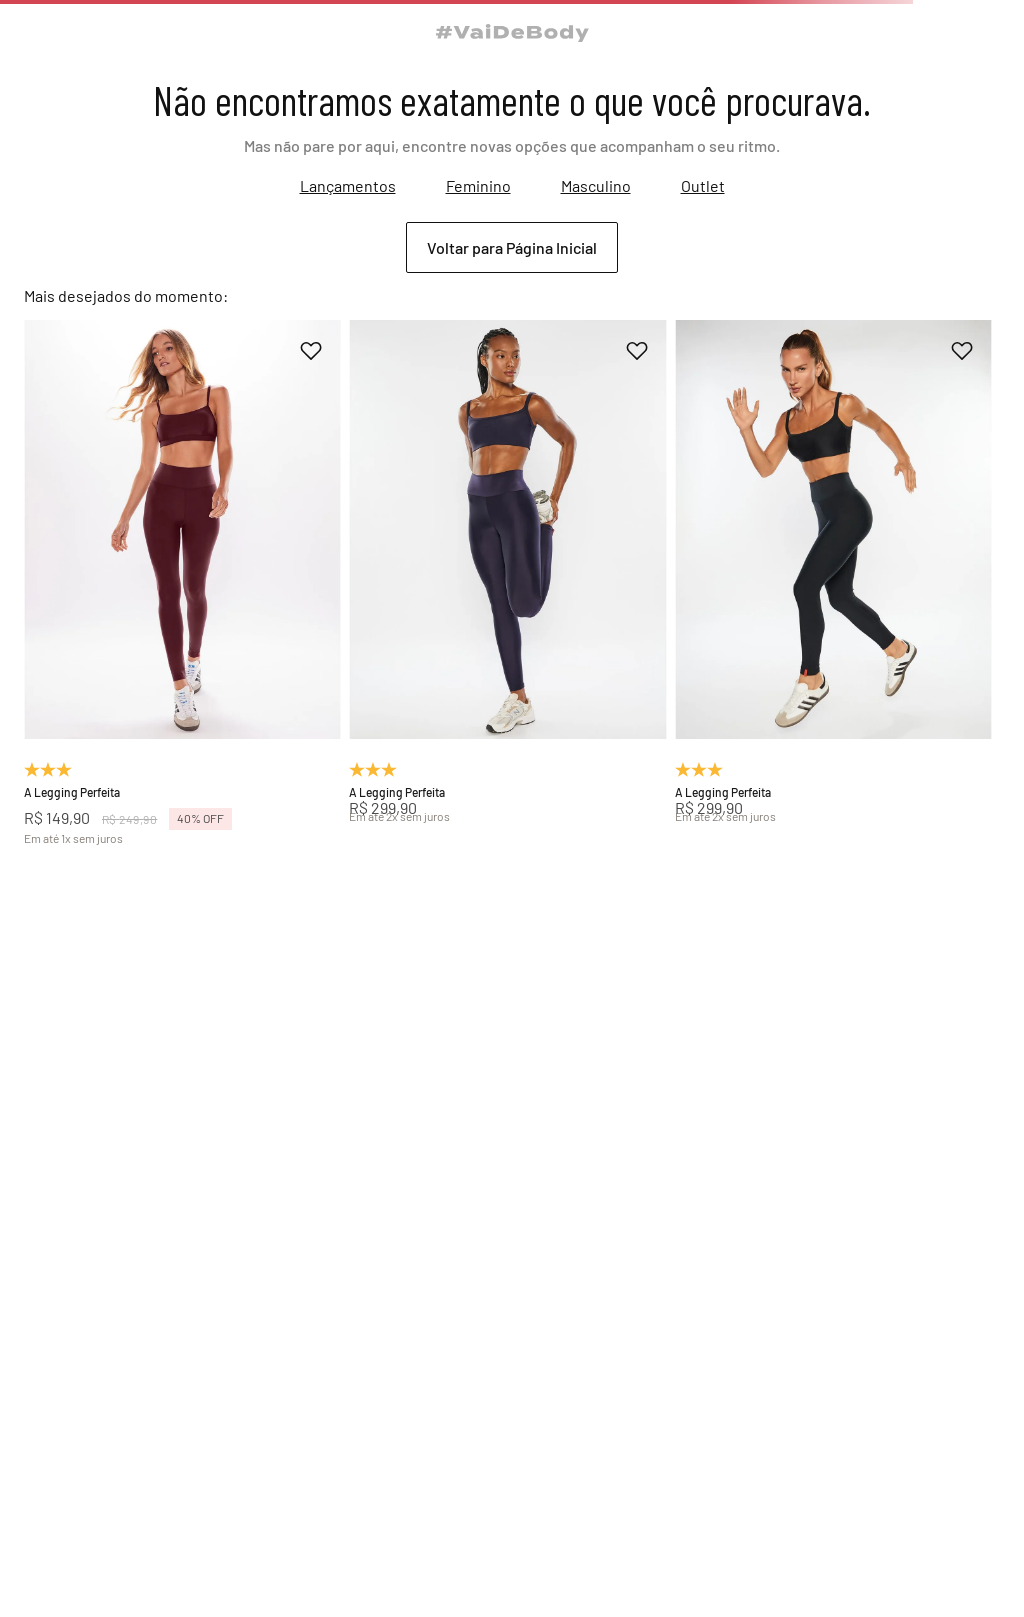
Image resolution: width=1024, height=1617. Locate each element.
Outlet (703, 185)
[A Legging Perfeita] (182, 582)
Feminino (478, 185)
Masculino (596, 185)
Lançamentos (348, 185)
